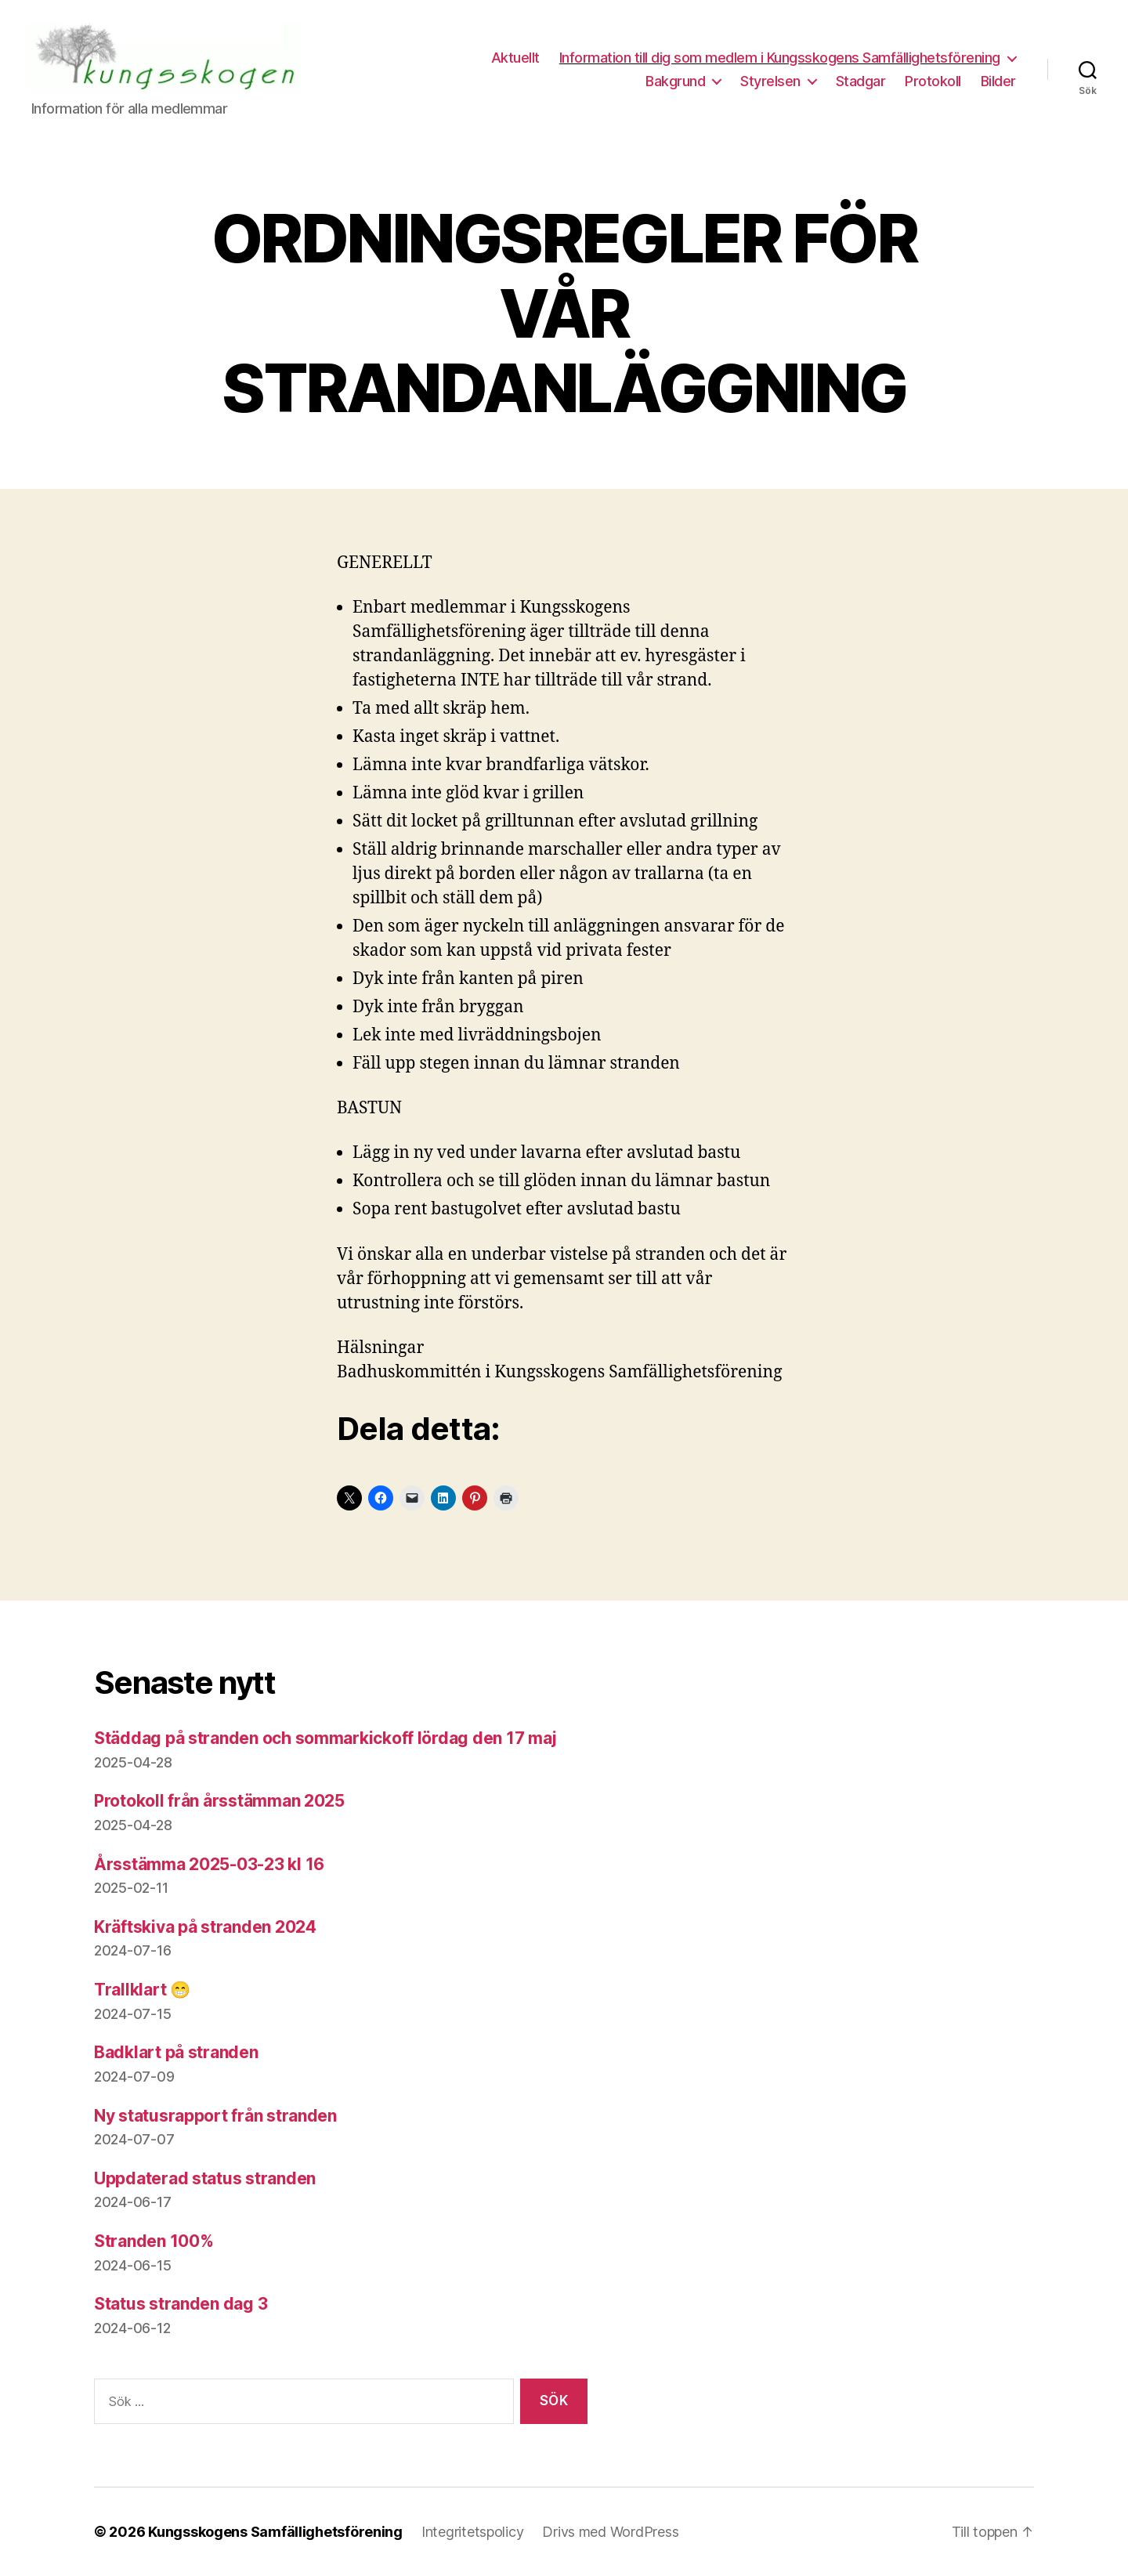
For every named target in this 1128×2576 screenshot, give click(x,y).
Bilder (998, 81)
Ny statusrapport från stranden (215, 2116)
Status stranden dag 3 (180, 2304)
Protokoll (933, 81)
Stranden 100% (154, 2241)
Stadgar (861, 81)
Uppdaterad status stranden (205, 2178)
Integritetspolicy (472, 2532)
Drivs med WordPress (610, 2532)
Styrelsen (770, 81)
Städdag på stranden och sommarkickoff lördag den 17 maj (325, 1738)
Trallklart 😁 (142, 1989)
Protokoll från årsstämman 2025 (219, 1801)
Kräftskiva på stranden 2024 (205, 1927)
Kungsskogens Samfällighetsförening (275, 2532)
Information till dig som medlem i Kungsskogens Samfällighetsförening (779, 57)
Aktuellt (515, 57)
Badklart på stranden (176, 2052)
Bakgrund (675, 81)
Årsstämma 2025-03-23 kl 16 (209, 1864)
